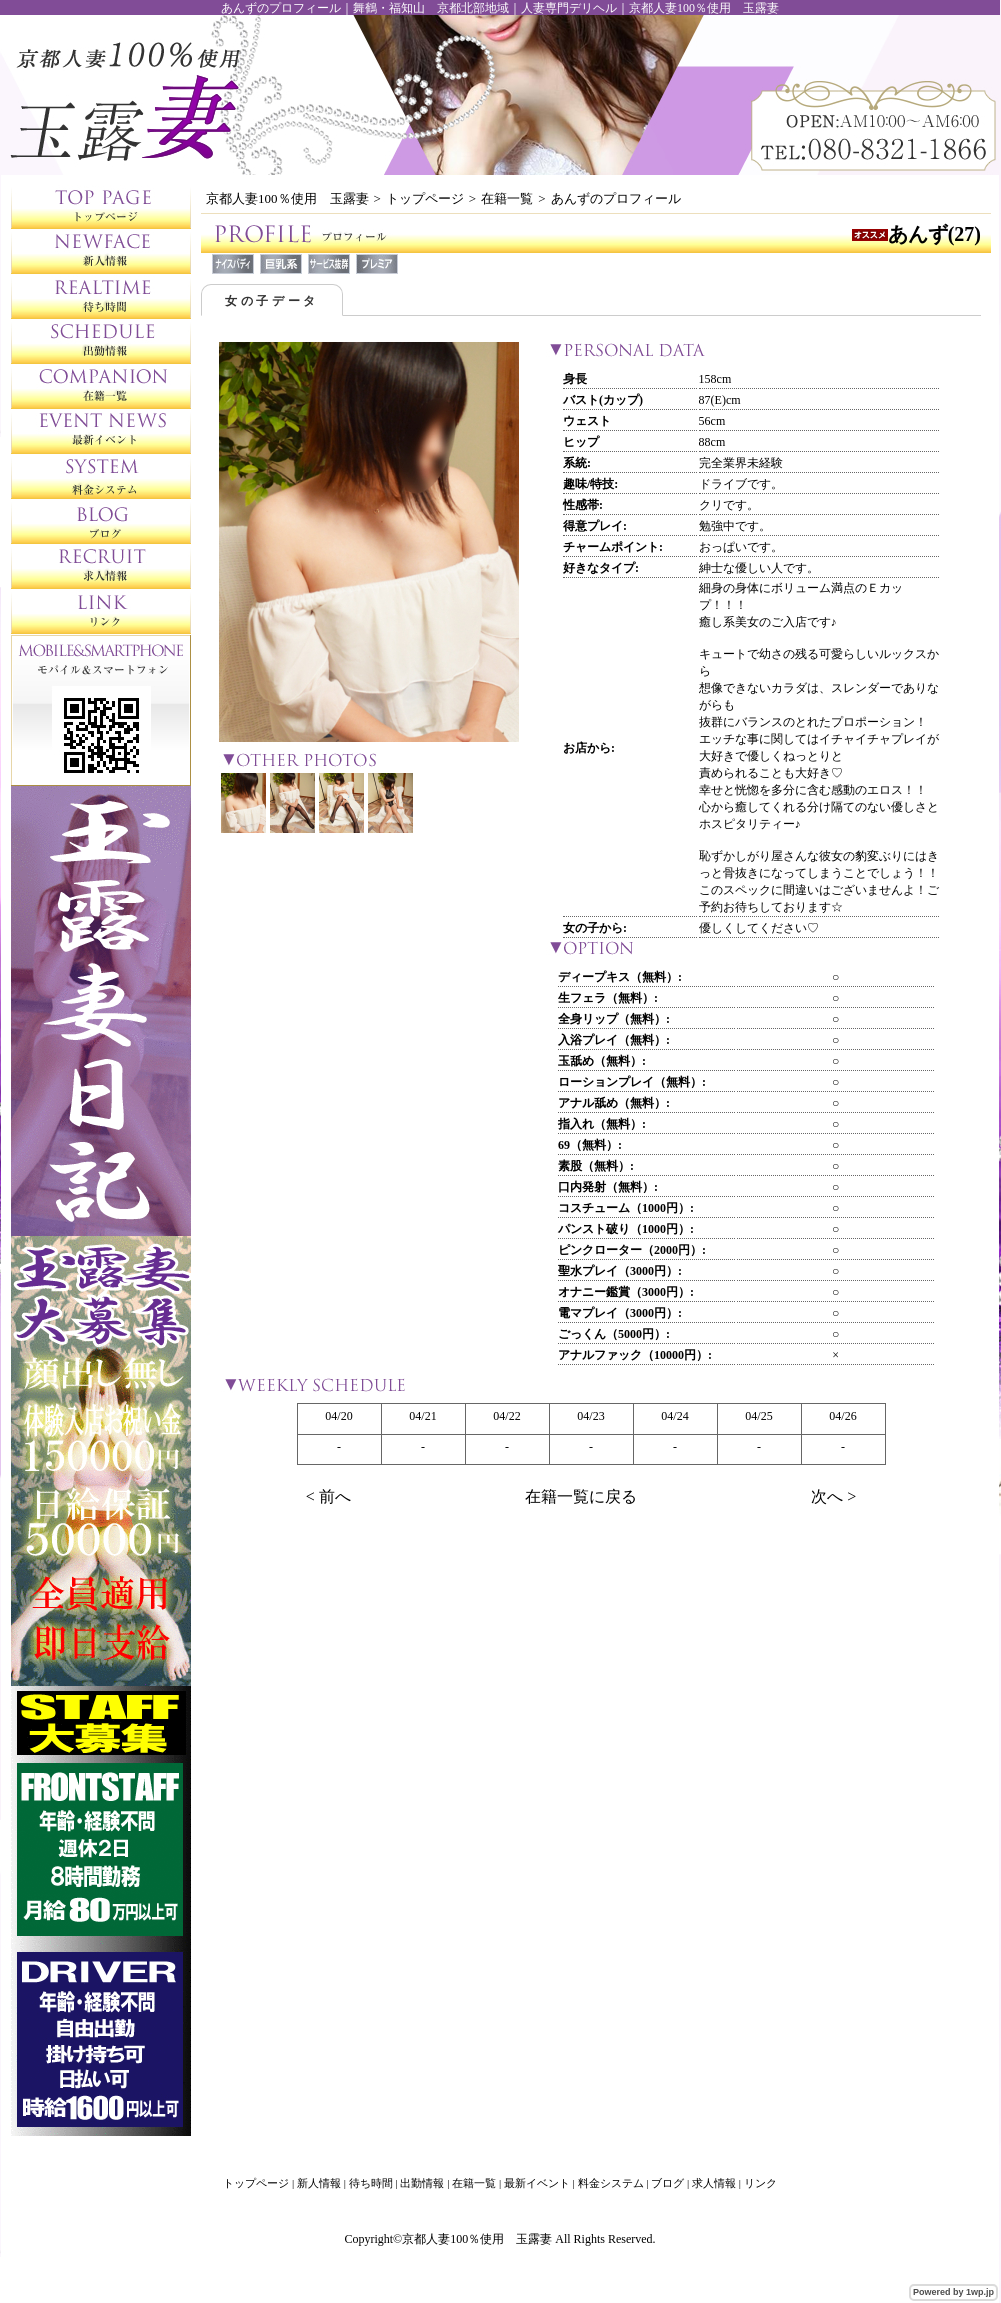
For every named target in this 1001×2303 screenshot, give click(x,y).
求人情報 (714, 2183)
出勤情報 (422, 2183)
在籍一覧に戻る (581, 1496)
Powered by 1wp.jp (953, 2292)
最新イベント (537, 2183)
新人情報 (319, 2183)
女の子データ (272, 301)
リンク (760, 2183)
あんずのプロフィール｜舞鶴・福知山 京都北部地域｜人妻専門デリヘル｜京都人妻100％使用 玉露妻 (500, 8)
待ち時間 (371, 2183)
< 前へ (328, 1496)
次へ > (833, 1496)
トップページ (425, 198)
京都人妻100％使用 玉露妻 (287, 198)
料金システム (611, 2183)
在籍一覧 (507, 198)
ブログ (667, 2183)
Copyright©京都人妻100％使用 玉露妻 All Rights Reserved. (499, 2239)
